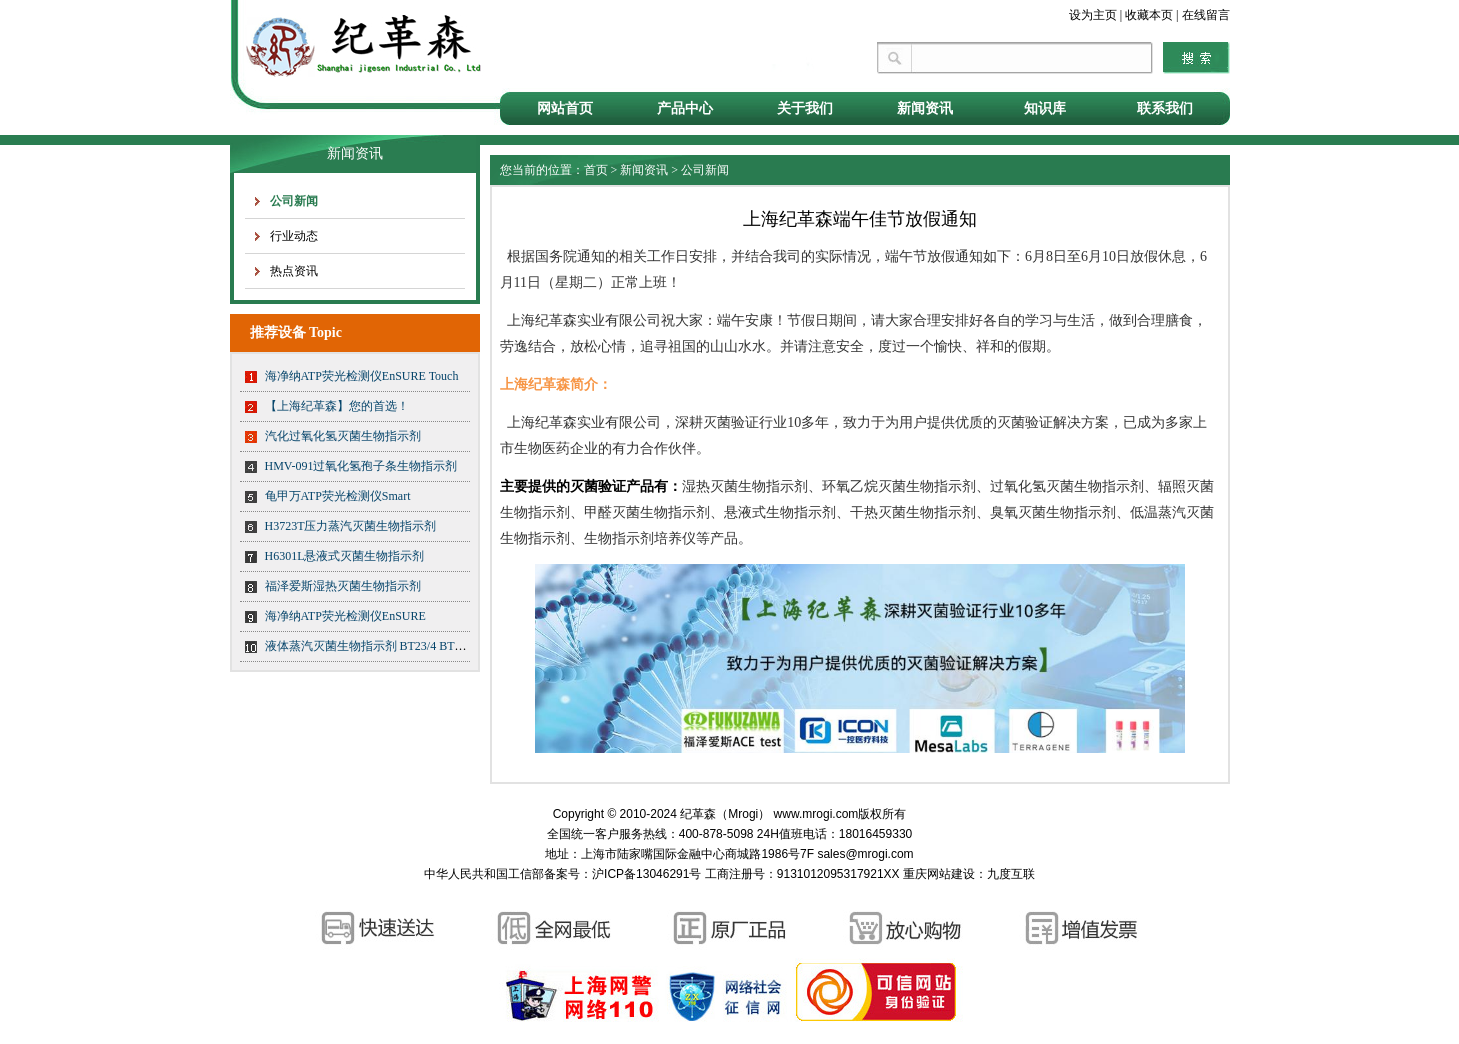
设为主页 (1093, 15)
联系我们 (1165, 108)
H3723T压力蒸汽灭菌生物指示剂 (351, 526)
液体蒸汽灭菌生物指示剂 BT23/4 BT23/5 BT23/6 (390, 646)
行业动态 (294, 236)
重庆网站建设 (939, 874)
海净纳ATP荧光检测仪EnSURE (345, 616)
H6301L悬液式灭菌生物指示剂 (345, 556)
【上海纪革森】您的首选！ (337, 406)
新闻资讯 (925, 108)
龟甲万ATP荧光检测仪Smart (338, 496)
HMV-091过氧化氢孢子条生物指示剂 (361, 466)
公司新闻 (294, 201)
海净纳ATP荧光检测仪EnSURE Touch (362, 376)
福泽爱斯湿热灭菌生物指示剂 (343, 586)
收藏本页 (1149, 15)
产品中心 (685, 108)
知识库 (1045, 108)
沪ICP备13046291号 (646, 874)
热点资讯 (294, 271)
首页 (596, 170)
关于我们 (805, 108)
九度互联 (1011, 874)
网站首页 (565, 108)
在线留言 (1206, 15)
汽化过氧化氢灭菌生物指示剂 (343, 436)
